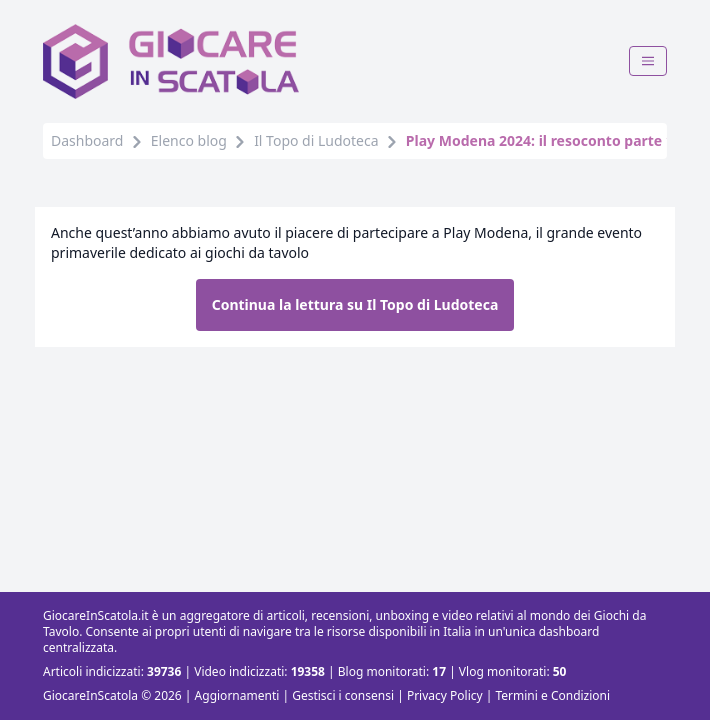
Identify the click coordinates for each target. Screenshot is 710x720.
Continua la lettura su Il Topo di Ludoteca (355, 304)
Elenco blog (189, 140)
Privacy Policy (445, 695)
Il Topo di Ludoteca (316, 140)
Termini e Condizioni (552, 695)
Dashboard (87, 140)
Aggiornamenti (237, 695)
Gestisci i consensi (343, 695)
